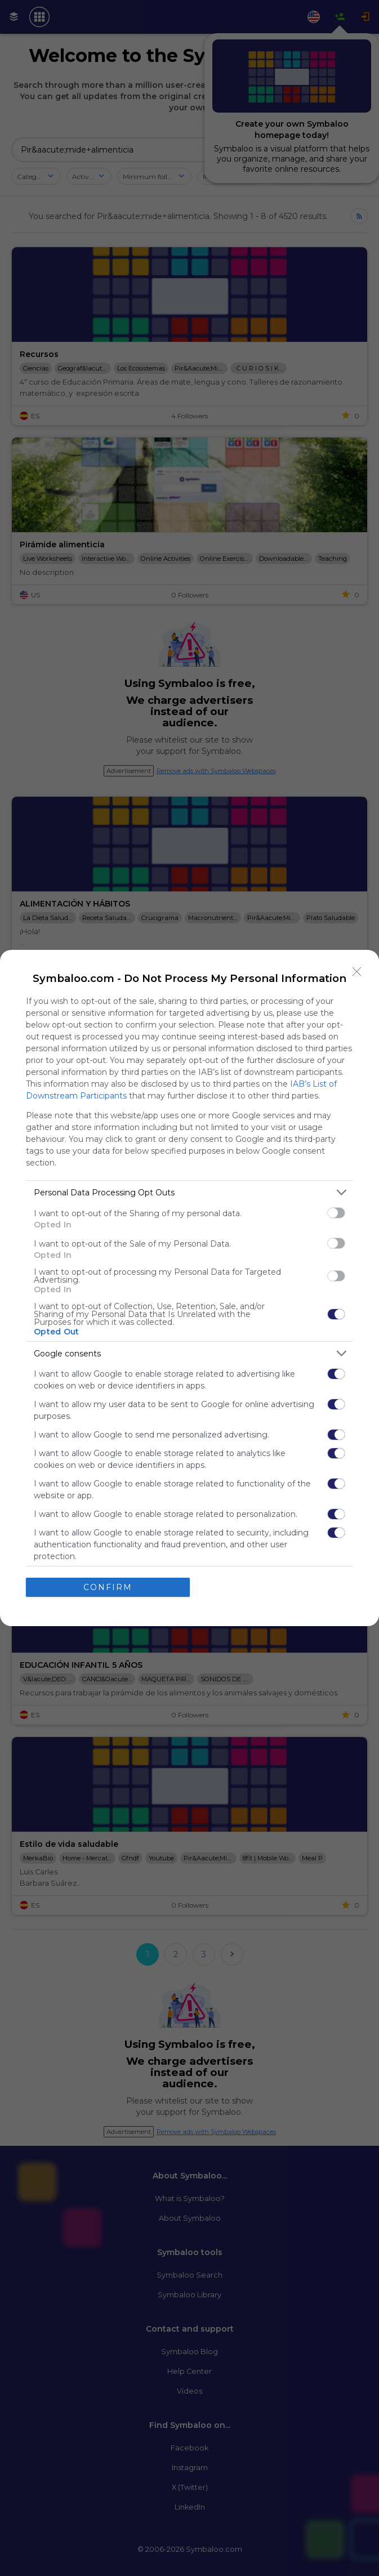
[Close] (357, 972)
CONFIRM (107, 1587)
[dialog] (189, 1288)
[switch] (336, 1212)
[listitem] (189, 1192)
